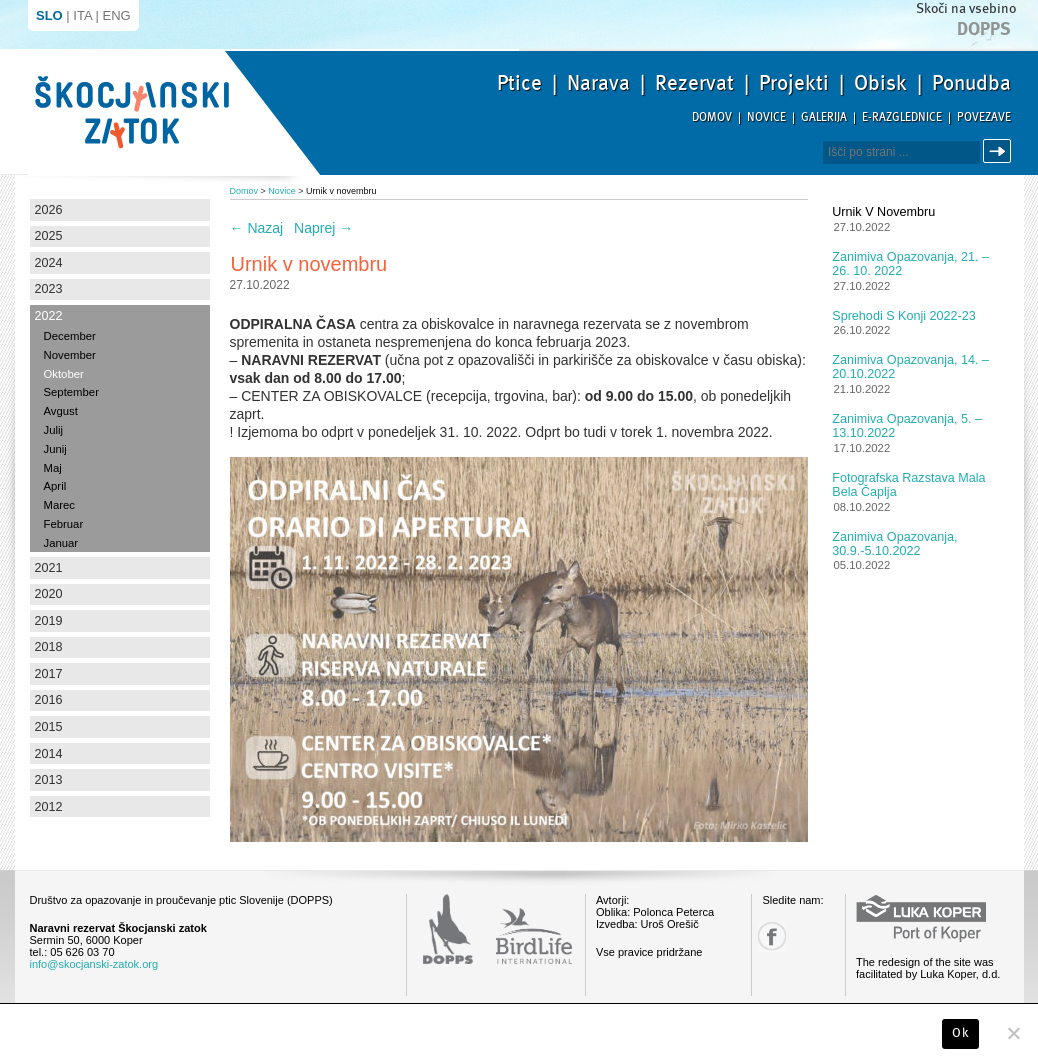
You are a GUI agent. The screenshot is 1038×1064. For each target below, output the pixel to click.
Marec (59, 505)
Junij (55, 449)
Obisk (880, 83)
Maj (53, 468)
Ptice (519, 83)
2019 (49, 621)
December (70, 336)
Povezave (984, 117)
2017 (49, 674)
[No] (1013, 1033)
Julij (54, 430)
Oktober (64, 374)
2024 (49, 263)
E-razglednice (902, 117)
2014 (49, 754)
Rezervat (694, 83)
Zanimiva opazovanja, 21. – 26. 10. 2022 (910, 264)
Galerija (824, 117)
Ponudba (971, 83)
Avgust (61, 411)
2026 (49, 210)
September (71, 392)
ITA (82, 15)
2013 (49, 780)
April (55, 486)
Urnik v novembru (883, 212)
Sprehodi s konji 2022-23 (904, 316)
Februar (64, 524)
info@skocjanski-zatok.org (94, 964)
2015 (49, 727)
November (70, 355)
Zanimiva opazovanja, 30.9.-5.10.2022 (894, 544)
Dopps (984, 29)
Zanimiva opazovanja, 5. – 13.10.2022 (907, 426)
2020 (49, 594)
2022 (49, 316)
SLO (49, 15)
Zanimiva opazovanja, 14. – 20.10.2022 (910, 367)
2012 (49, 807)
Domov (712, 117)
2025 (49, 236)
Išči (1000, 151)
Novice (766, 117)
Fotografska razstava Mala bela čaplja (908, 485)
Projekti (794, 83)
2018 (49, 647)
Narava (598, 83)
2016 (49, 700)
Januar (61, 543)
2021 (49, 568)
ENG (117, 15)
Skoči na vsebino (966, 8)
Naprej (323, 228)
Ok (960, 1033)
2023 (49, 289)
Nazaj (257, 228)
